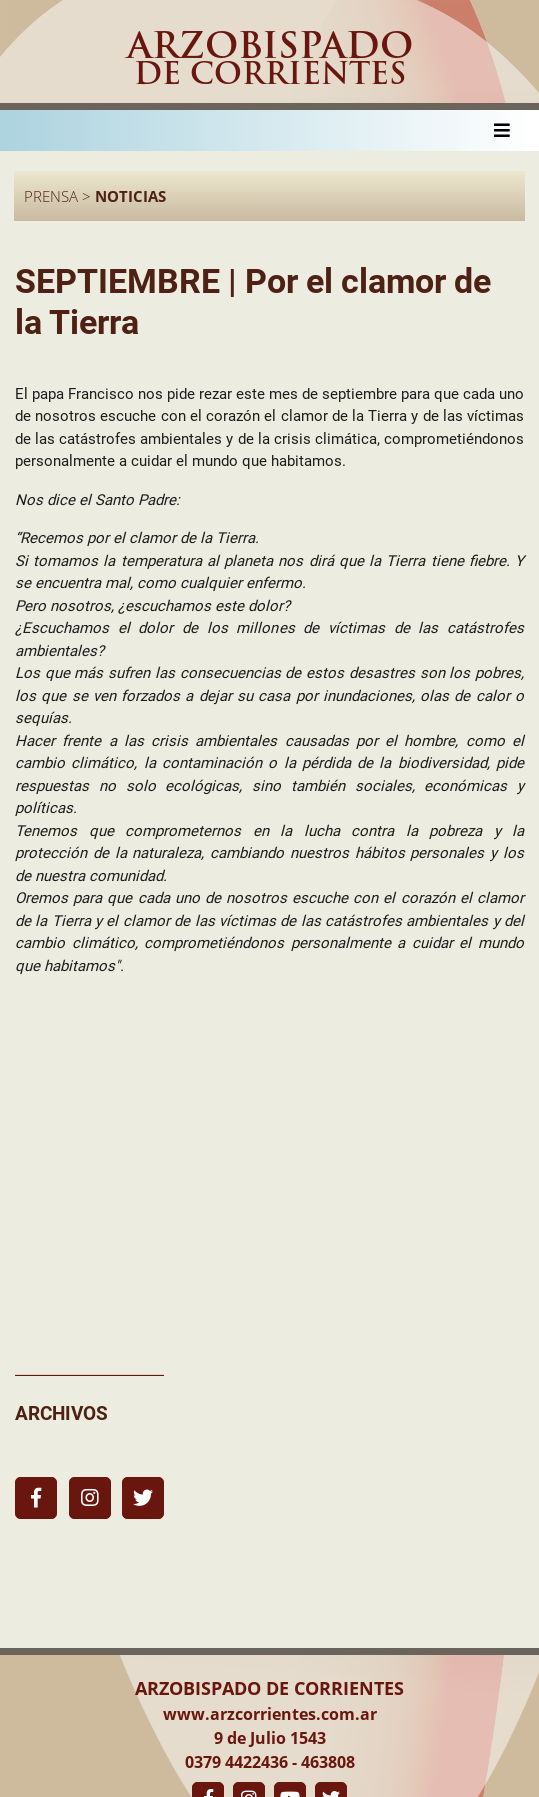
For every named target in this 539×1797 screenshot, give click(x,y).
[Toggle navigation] (502, 130)
